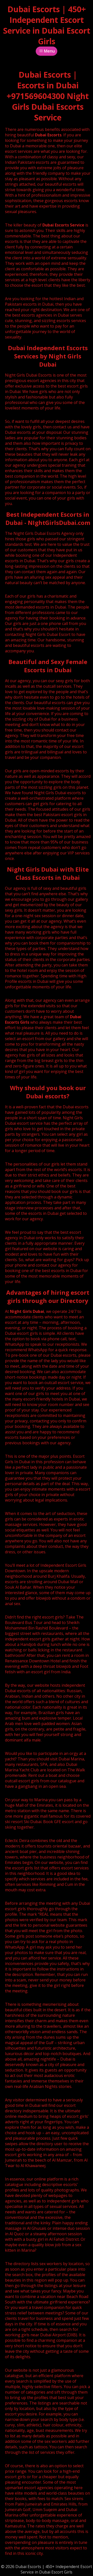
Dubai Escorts (48, 135)
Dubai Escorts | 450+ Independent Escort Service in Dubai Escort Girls (46, 25)
